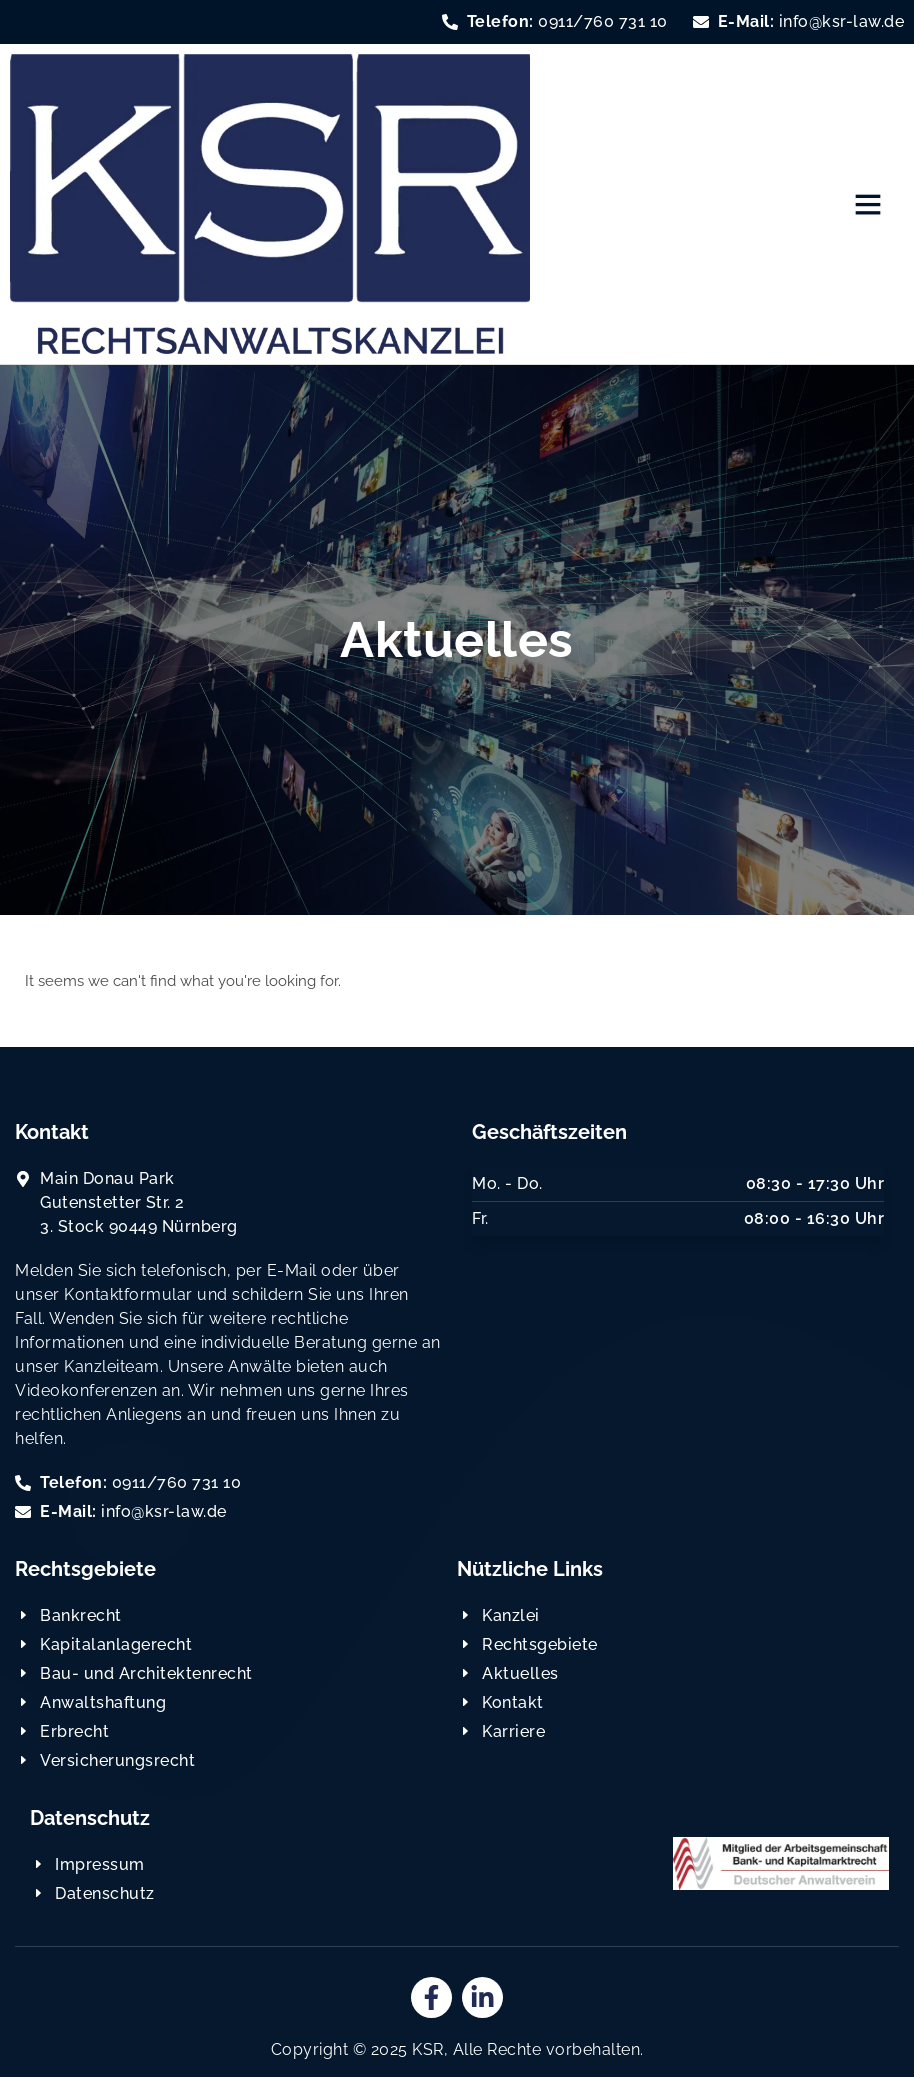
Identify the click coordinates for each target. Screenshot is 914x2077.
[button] (868, 204)
